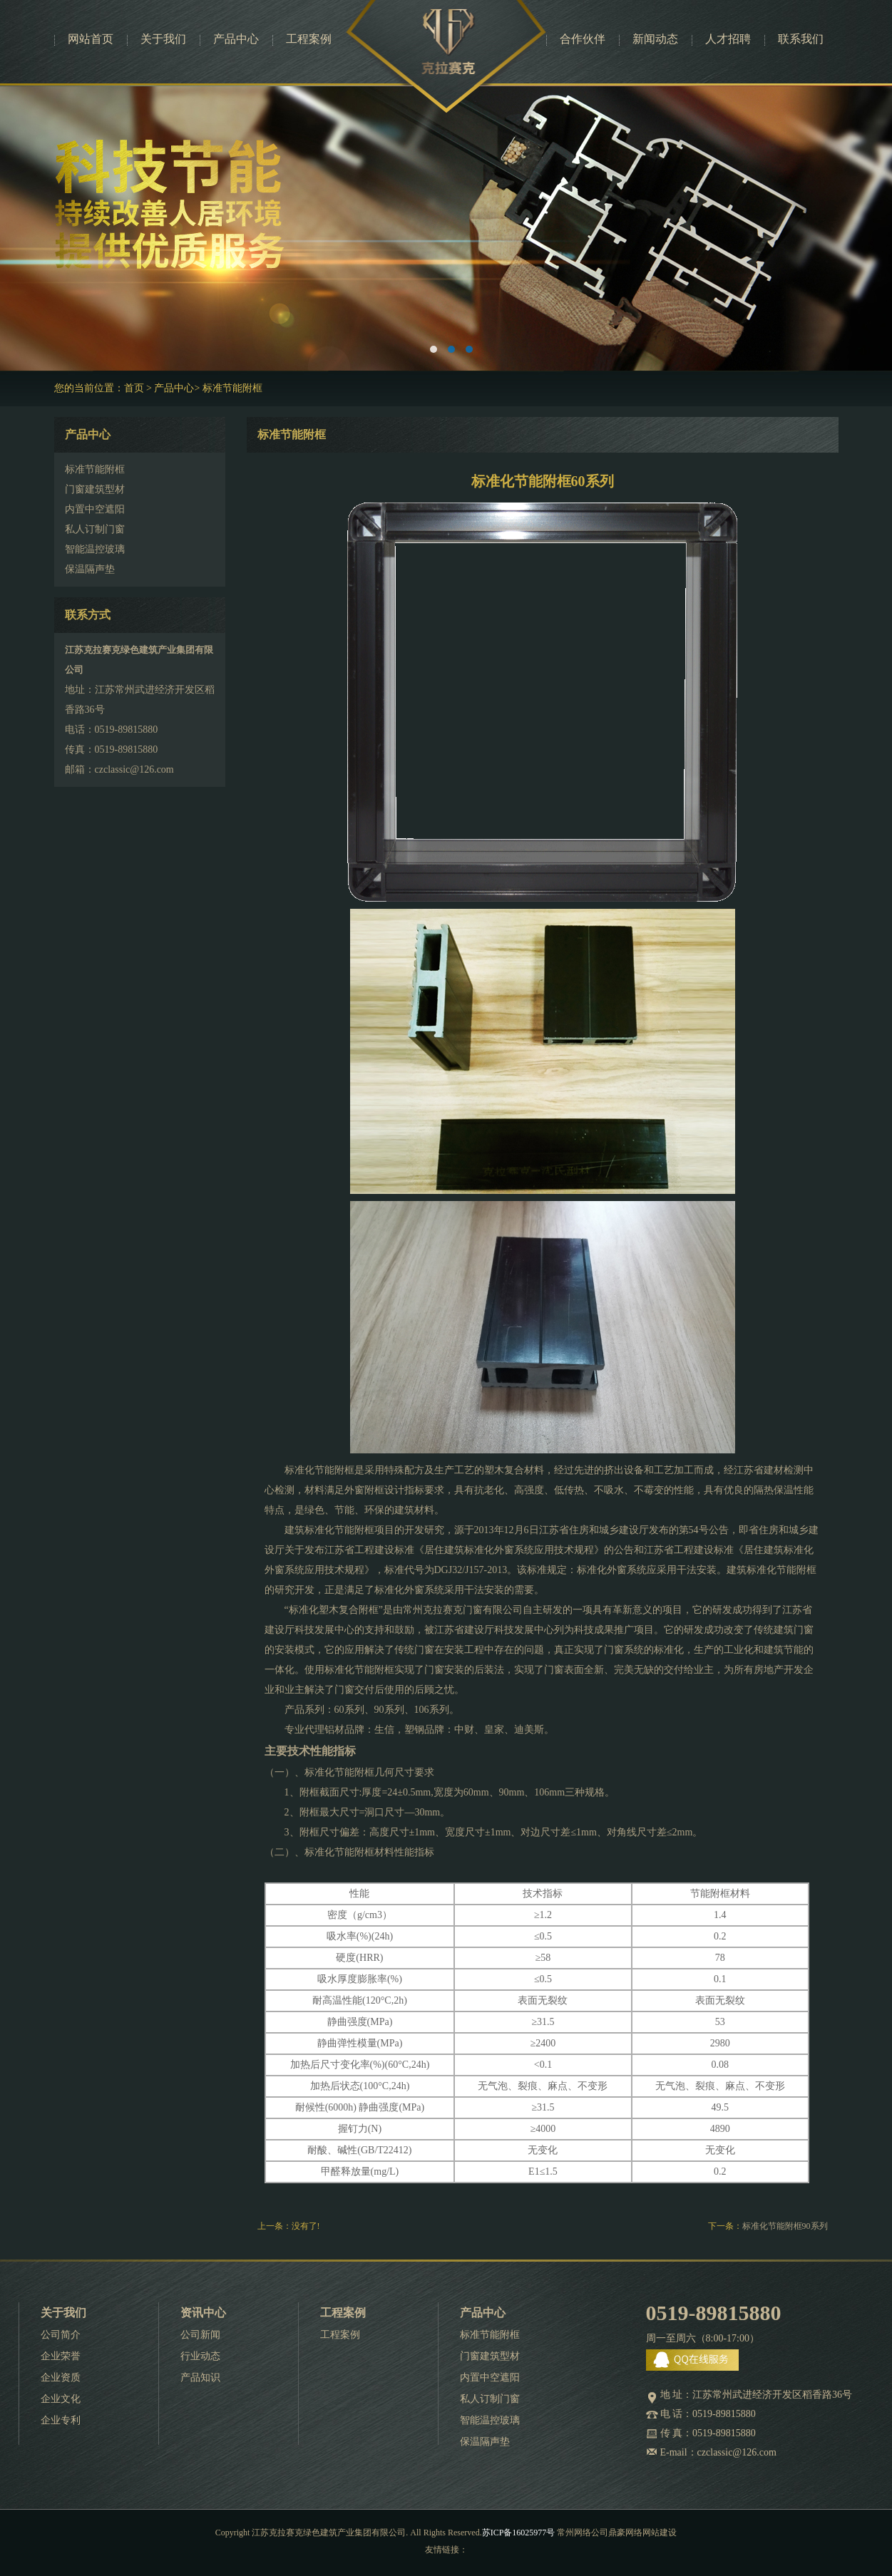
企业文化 (61, 2399)
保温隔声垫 (485, 2441)
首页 (134, 388)
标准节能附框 (232, 388)
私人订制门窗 (490, 2399)
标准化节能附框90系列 (785, 2226)
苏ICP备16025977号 (518, 2533)
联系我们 (801, 39)
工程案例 (309, 39)
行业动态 (200, 2356)
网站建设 (659, 2533)
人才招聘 (728, 39)
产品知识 (200, 2377)
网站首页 (90, 39)
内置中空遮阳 (490, 2377)
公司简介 (61, 2334)
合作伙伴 (582, 39)
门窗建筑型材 (490, 2356)
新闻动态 (655, 39)
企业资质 (61, 2377)
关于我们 (163, 39)
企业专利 (61, 2420)
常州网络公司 (582, 2533)
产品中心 (236, 39)
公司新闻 (200, 2334)
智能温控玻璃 (490, 2420)
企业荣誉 (61, 2356)
